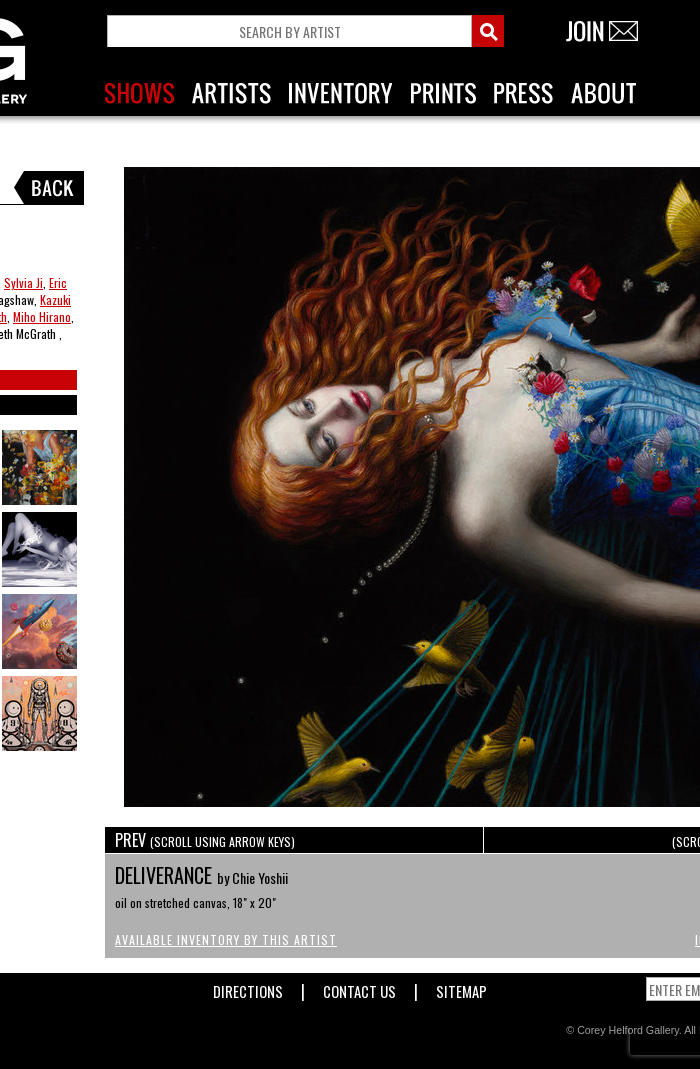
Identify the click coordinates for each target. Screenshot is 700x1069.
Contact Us (359, 987)
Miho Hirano (42, 316)
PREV (205, 840)
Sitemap (461, 987)
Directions (248, 987)
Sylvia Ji (23, 282)
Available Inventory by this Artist (226, 939)
